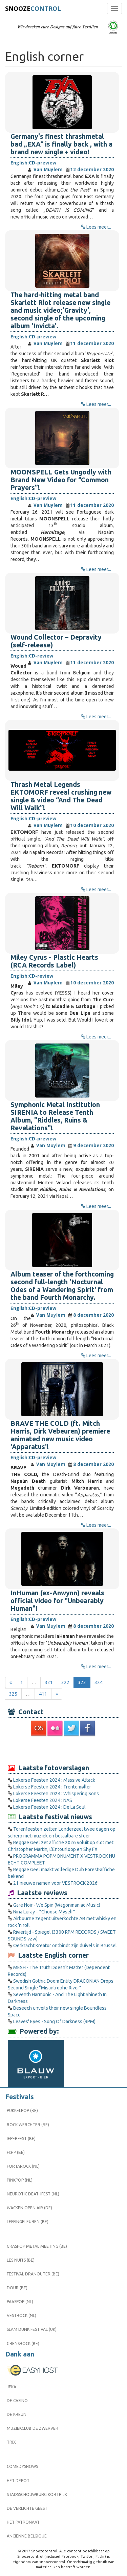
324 (98, 1682)
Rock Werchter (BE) (28, 2124)
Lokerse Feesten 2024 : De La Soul (49, 1807)
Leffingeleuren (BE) (27, 2221)
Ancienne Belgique (27, 2536)
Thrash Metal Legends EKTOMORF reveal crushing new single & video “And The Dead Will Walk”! (60, 796)
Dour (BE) (17, 2288)
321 (49, 1682)
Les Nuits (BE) (21, 2260)
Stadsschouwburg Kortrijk (37, 2494)
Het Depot (18, 2480)
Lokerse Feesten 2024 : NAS (42, 1800)
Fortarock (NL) (23, 2166)
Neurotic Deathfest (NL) (33, 2194)
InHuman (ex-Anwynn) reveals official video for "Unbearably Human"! (57, 1600)
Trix (11, 2442)
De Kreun (16, 2414)
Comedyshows (22, 2466)
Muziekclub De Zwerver (32, 2428)
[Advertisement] (63, 1750)
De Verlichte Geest (27, 2508)
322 (65, 1682)
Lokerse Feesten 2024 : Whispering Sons (56, 1793)
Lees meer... (98, 227)
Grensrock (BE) (23, 2343)
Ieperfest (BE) (21, 2138)
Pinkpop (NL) (20, 2180)
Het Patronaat (23, 2522)
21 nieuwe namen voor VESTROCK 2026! (56, 1883)
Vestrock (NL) (21, 2315)
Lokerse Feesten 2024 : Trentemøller (52, 1786)
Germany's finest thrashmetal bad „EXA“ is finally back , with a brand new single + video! (61, 144)
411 (43, 1694)
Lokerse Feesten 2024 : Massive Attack (54, 1780)
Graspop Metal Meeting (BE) (37, 2246)
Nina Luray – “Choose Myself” (44, 1911)
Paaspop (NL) (20, 2301)
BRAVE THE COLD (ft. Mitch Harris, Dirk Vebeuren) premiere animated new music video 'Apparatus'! (60, 1435)
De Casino (17, 2400)
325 (13, 1694)
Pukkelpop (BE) (22, 2110)
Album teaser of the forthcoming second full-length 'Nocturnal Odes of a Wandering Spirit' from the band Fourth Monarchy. (62, 1285)
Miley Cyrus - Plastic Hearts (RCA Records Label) (54, 961)
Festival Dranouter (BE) (33, 2274)
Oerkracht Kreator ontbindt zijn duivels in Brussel (65, 1945)
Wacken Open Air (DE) (29, 2208)
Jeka (11, 2387)
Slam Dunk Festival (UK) (32, 2329)
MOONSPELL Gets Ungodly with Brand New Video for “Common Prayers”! (60, 479)
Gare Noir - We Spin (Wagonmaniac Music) (56, 1905)
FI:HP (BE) (16, 2152)
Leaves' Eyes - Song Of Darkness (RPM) (54, 2021)
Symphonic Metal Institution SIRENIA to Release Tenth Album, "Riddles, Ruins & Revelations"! (55, 1116)
